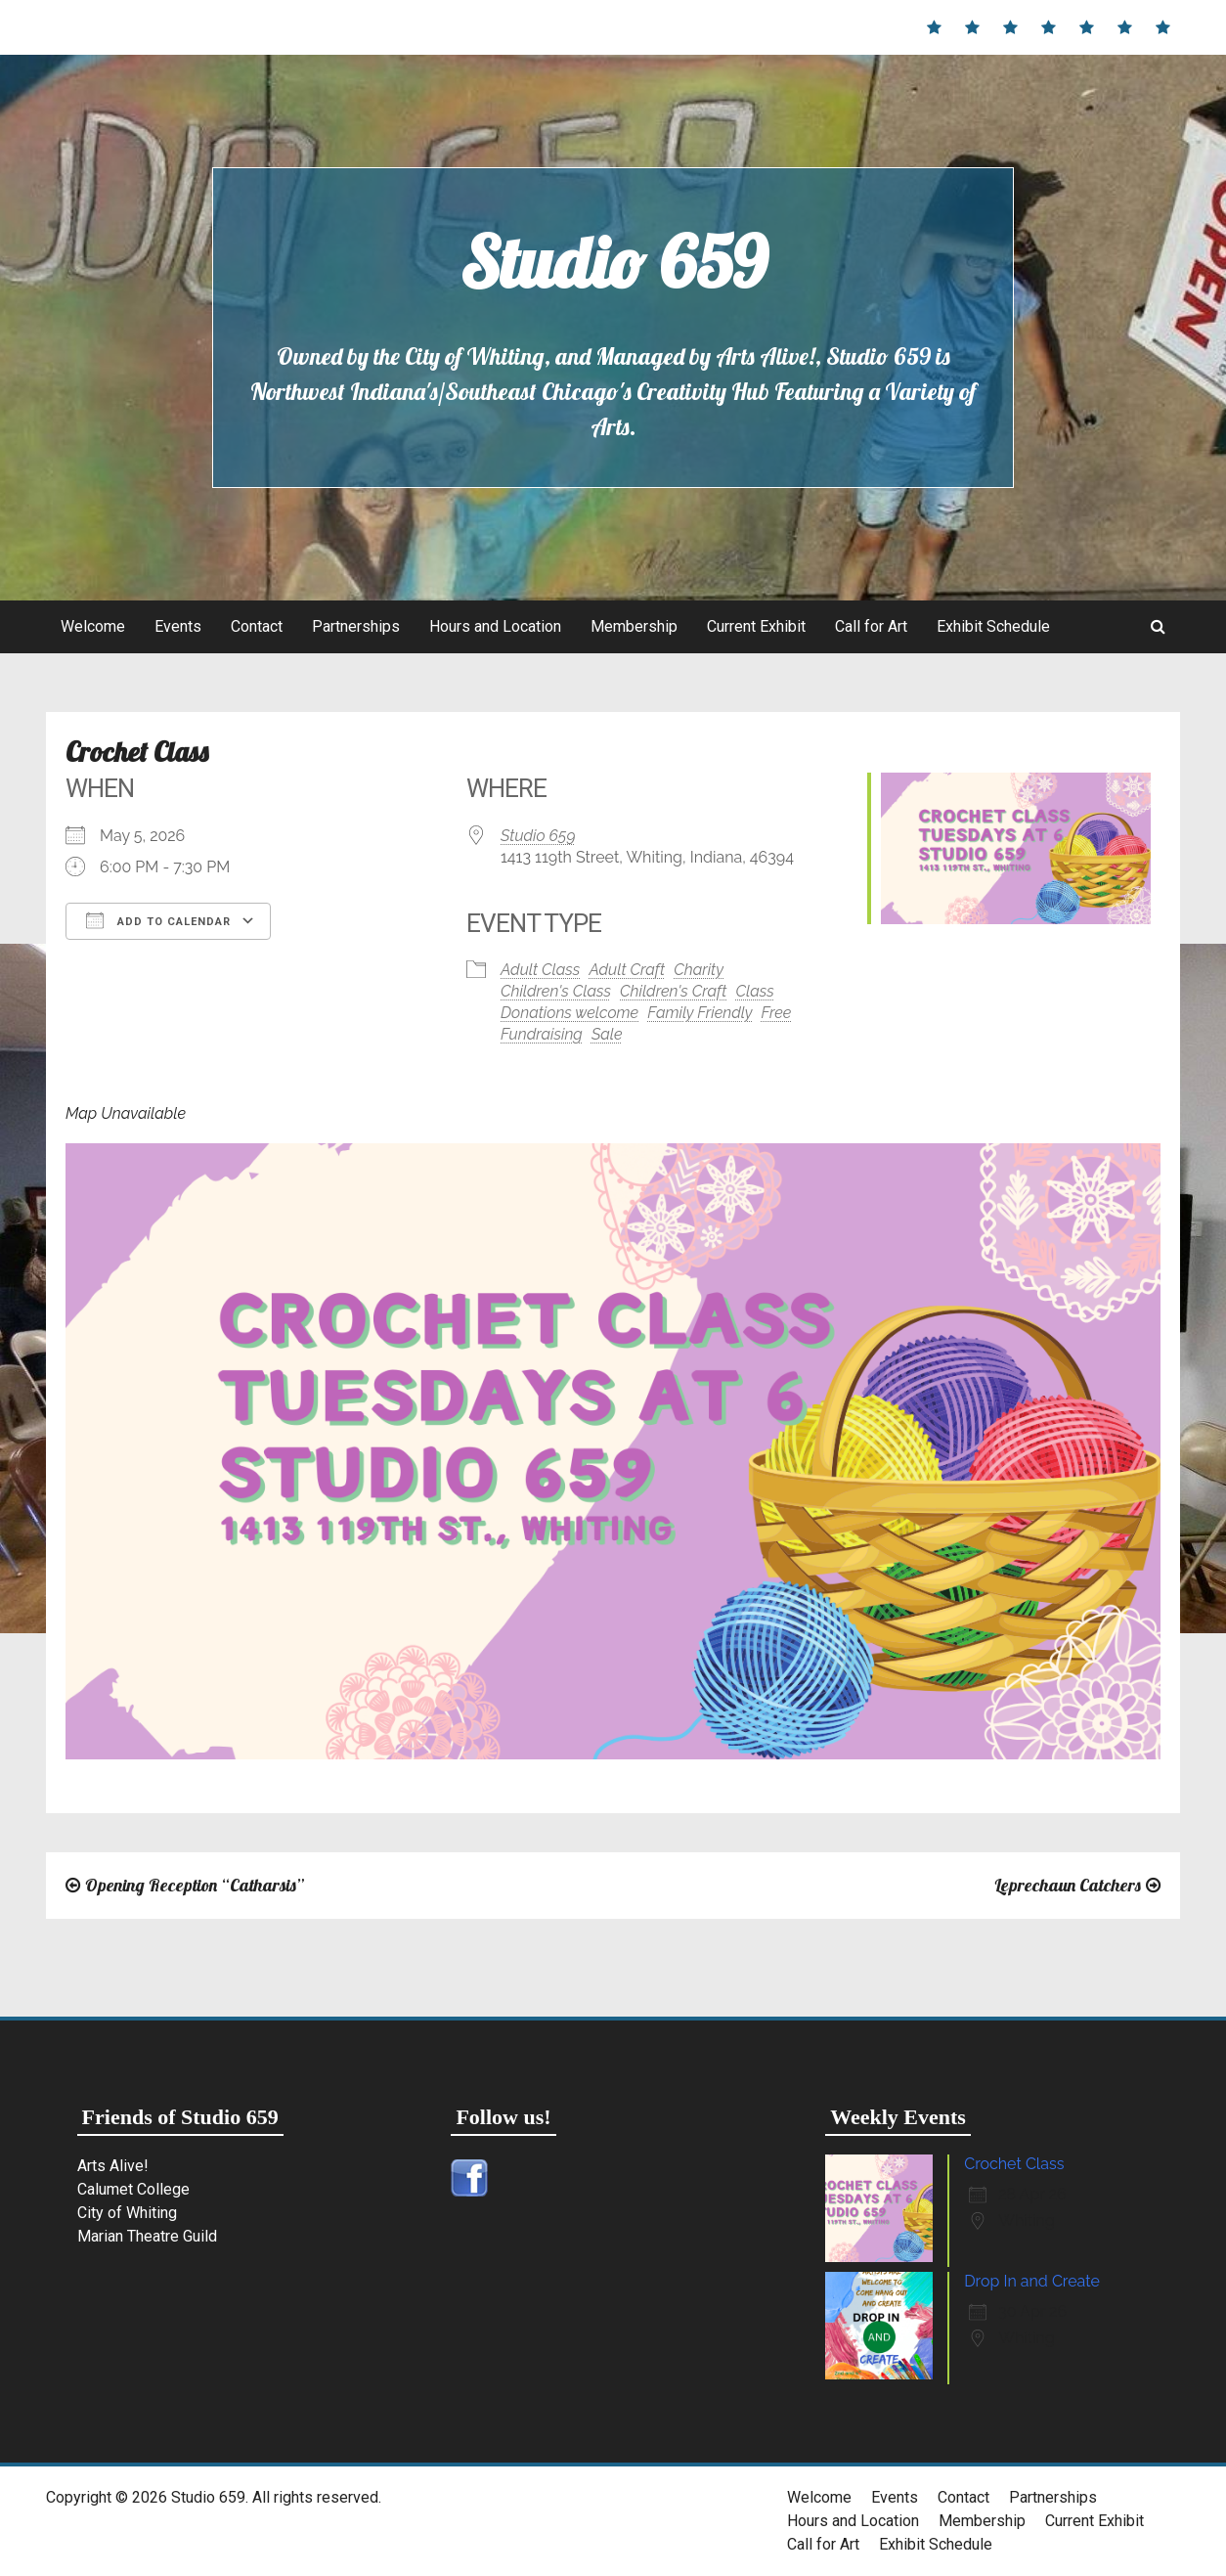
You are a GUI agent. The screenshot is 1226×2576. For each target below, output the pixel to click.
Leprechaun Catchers (1067, 1885)
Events (177, 626)
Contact (257, 626)
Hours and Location (495, 626)
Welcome (93, 626)
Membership (634, 626)
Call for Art (871, 626)
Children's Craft (673, 991)
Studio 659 (613, 262)
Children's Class (556, 991)
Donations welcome (569, 1012)
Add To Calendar (158, 920)
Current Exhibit (756, 626)
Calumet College (133, 2189)
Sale (607, 1034)
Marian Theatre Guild (147, 2236)
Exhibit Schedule (993, 626)
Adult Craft (627, 969)
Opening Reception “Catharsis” (194, 1885)
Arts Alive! (113, 2165)
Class (755, 991)
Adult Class (540, 969)
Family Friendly (699, 1012)
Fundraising (542, 1034)
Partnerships (356, 626)
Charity (698, 969)
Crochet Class (1014, 2163)
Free (777, 1012)
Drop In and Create (1032, 2281)
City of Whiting (127, 2212)
